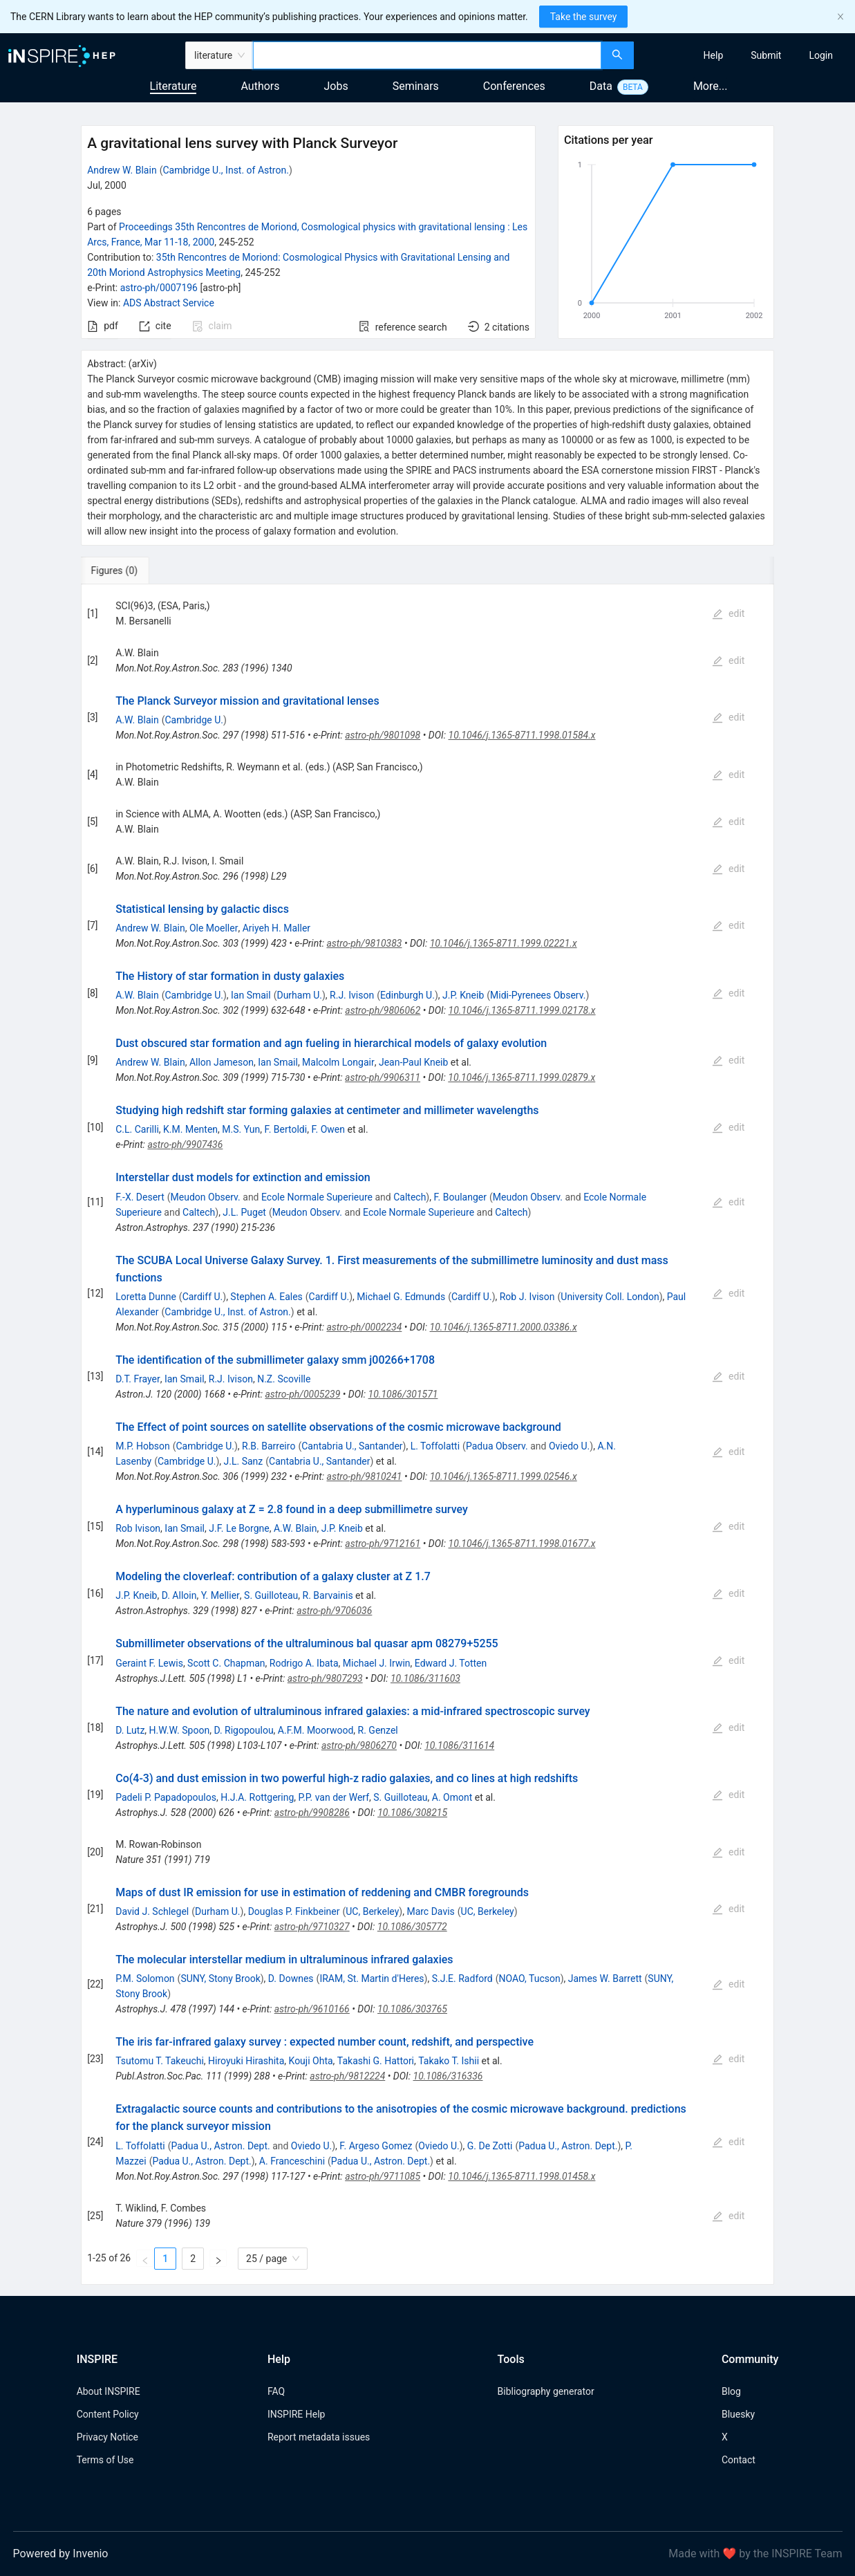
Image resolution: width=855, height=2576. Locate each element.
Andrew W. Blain (121, 170)
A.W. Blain (136, 719)
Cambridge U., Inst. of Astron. (225, 170)
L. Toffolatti (435, 1446)
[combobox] (427, 55)
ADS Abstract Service (168, 302)
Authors (260, 86)
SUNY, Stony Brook (220, 1978)
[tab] (127, 570)
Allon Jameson (221, 1062)
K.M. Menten (190, 1129)
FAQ (276, 2391)
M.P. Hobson (142, 1446)
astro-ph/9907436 (185, 1144)
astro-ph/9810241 (364, 1476)
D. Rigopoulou (243, 1730)
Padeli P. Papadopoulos (165, 1797)
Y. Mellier (220, 1595)
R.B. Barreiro (268, 1446)
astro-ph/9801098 (382, 735)
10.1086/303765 (412, 2008)
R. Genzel (378, 1730)
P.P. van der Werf (334, 1797)
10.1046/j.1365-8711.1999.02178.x (522, 1010)
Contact (738, 2459)
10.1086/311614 (459, 1745)
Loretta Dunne (145, 1296)
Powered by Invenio (61, 2553)
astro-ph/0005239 (302, 1394)
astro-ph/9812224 (347, 2076)
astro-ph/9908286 (312, 1812)
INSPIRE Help (296, 2414)
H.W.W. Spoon (179, 1730)
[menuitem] (714, 55)
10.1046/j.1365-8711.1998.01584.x (522, 735)
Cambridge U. (194, 719)
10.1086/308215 (412, 1812)
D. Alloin (179, 1595)
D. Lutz (129, 1730)
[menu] (746, 55)
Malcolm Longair (338, 1062)
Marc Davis (430, 1911)
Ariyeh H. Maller (276, 928)
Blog (731, 2391)
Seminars (416, 86)
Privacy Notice (107, 2437)
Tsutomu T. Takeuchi (159, 2060)
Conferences (514, 86)
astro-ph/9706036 (334, 1610)
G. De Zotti (490, 2145)
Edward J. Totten (451, 1663)
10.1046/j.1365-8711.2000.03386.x (503, 1327)
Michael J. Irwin (377, 1663)
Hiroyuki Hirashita (246, 2060)
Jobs (336, 86)
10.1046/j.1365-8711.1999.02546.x (503, 1476)
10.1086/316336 (448, 2076)
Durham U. (299, 995)
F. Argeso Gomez (375, 2145)
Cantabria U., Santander (351, 1446)
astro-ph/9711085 (382, 2176)
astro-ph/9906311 (382, 1077)
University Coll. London (610, 1296)
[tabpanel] (427, 1434)
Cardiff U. (202, 1296)
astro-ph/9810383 (364, 943)
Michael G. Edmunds (401, 1296)
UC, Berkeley (372, 1911)
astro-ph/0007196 (159, 287)
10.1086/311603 (425, 1678)
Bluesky (738, 2414)
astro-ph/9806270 (359, 1745)
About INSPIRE (108, 2391)
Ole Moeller (213, 928)
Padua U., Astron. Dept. (220, 2145)
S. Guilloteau (271, 1595)
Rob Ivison (137, 1528)
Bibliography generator (546, 2391)
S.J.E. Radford (462, 1978)
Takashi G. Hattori (375, 2060)
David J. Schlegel (152, 1911)
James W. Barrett (605, 1978)
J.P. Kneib (463, 995)
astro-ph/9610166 (312, 2008)
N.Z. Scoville (283, 1378)
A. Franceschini (292, 2161)
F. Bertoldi (286, 1129)
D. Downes (291, 1978)
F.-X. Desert (140, 1197)
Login (821, 55)
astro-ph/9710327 (312, 1926)
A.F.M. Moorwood (315, 1730)
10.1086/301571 (403, 1394)
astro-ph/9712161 (382, 1543)
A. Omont (452, 1797)
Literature (173, 86)
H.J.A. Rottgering (257, 1797)
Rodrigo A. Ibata (304, 1663)
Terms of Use (105, 2459)
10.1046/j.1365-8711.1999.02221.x (503, 943)
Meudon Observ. (206, 1197)
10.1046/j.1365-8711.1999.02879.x (521, 1077)
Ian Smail (251, 995)
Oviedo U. (569, 1446)
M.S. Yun (241, 1129)
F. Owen (328, 1129)
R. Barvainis (328, 1595)
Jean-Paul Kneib (413, 1062)
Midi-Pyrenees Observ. (537, 995)
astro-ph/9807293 (325, 1678)
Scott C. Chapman (226, 1663)
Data (601, 86)
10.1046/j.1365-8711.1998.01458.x (521, 2176)
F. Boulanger (460, 1197)
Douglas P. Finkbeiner (294, 1911)
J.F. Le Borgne (239, 1528)
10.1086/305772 (412, 1926)
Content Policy (108, 2414)
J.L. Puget (244, 1212)
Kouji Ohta (311, 2060)
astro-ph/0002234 (364, 1327)
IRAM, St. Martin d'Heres (371, 1978)
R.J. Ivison (352, 995)
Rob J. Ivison (527, 1296)
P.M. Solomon (144, 1978)
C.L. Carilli (137, 1129)
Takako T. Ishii (448, 2060)
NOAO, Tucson (530, 1978)
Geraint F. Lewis (149, 1663)
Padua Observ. (497, 1446)
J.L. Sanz (243, 1461)
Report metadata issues (318, 2437)
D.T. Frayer (137, 1378)
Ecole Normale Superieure (317, 1197)
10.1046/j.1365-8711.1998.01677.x (522, 1543)
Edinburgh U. (407, 995)
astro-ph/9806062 (382, 1010)
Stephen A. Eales (266, 1296)
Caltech (409, 1197)
